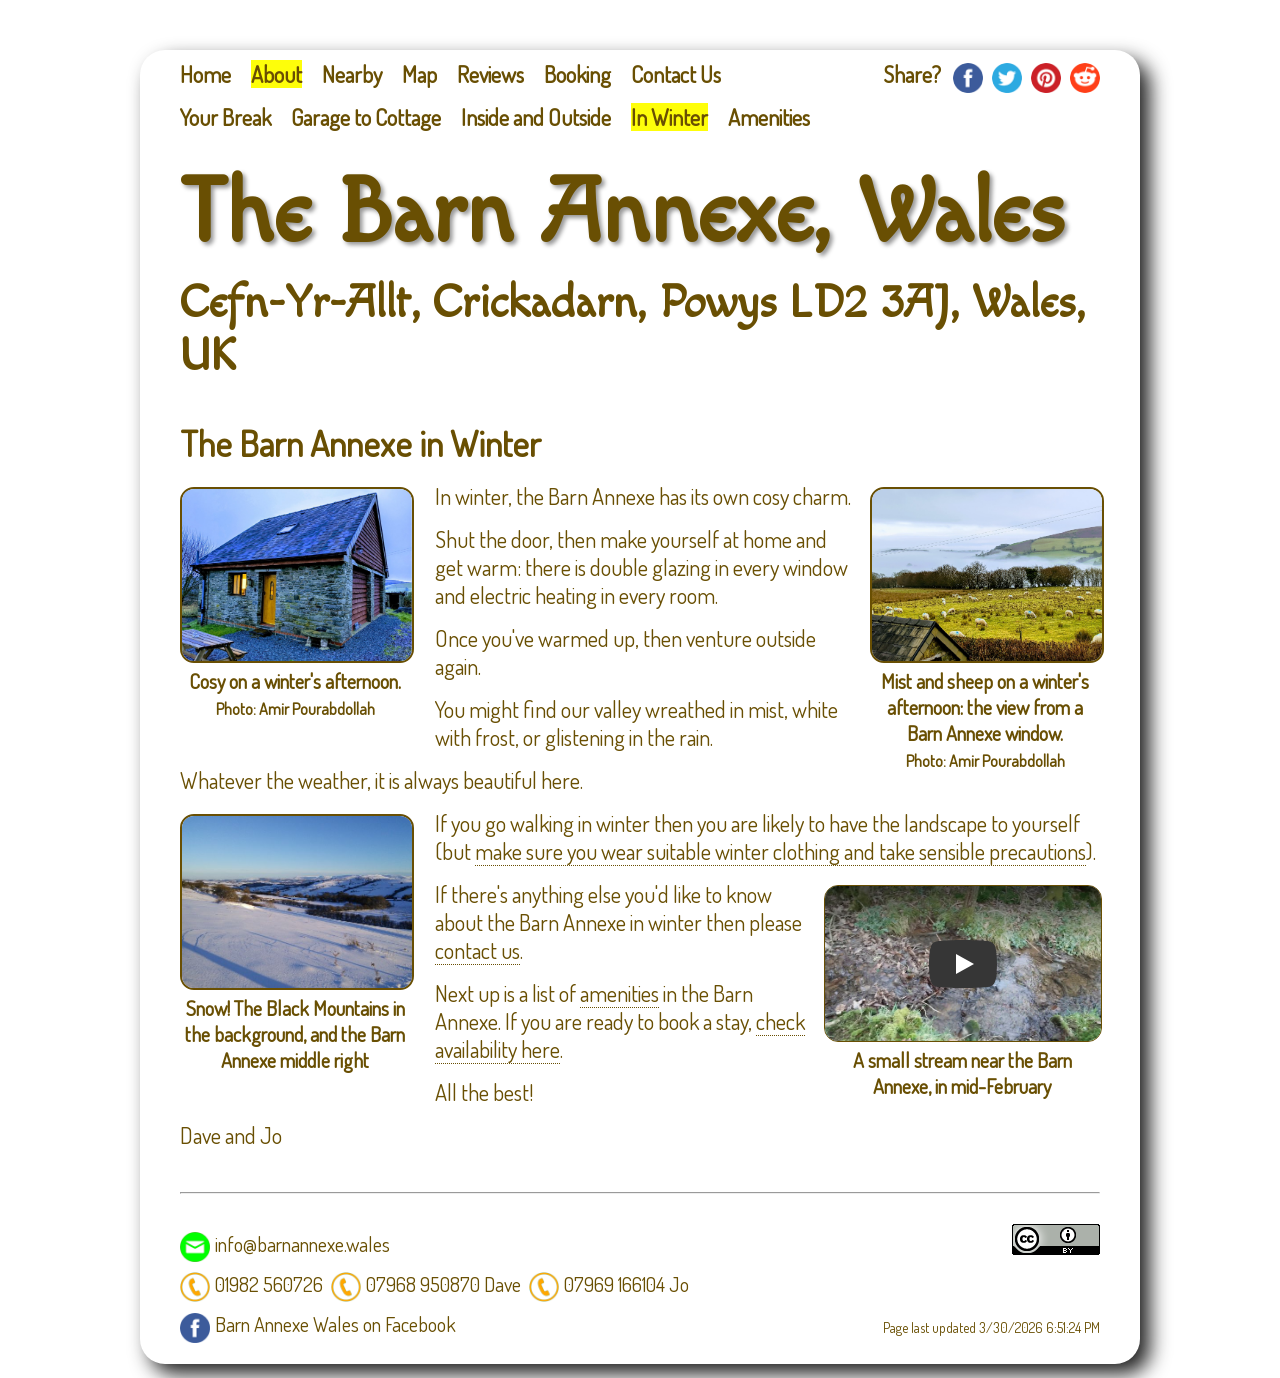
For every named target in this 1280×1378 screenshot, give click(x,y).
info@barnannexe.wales (285, 1244)
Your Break (225, 117)
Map (419, 74)
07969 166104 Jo (609, 1284)
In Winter (669, 117)
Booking (577, 74)
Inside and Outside (536, 117)
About (276, 74)
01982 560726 (251, 1284)
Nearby (352, 74)
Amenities (769, 117)
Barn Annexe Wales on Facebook (318, 1324)
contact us (477, 950)
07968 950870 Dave (426, 1284)
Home (205, 74)
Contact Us (676, 74)
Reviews (490, 74)
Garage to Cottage (366, 117)
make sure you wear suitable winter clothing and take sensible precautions (780, 851)
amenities (619, 993)
